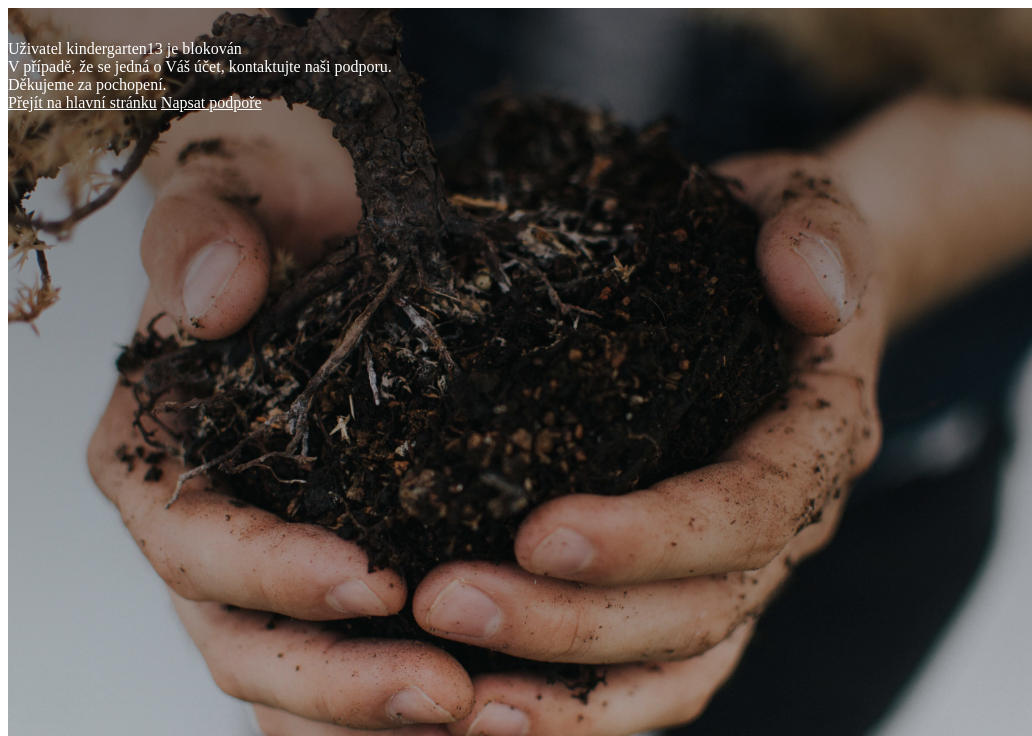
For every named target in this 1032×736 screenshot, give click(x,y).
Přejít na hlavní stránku (82, 102)
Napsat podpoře (211, 102)
